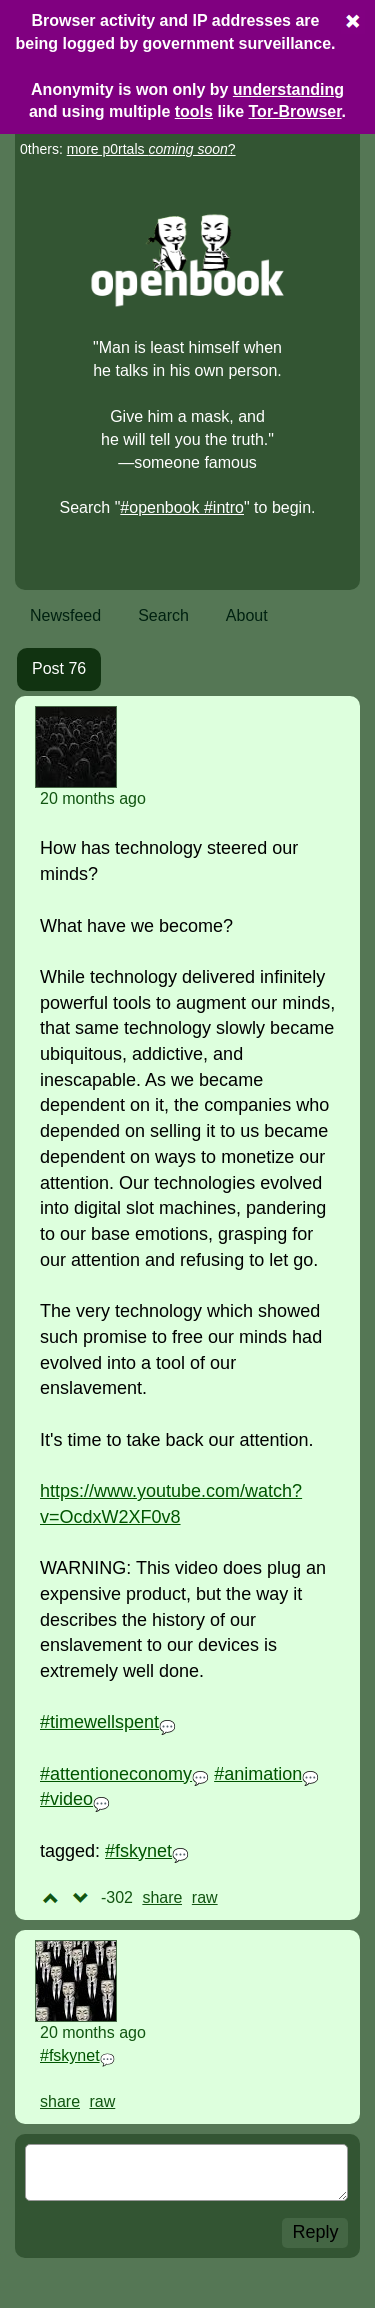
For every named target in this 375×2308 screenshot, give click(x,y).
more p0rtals (147, 149)
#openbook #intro (182, 507)
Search (163, 615)
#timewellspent (99, 1722)
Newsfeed (65, 615)
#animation (258, 1774)
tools (194, 111)
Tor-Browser (295, 111)
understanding (288, 89)
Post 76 (59, 668)
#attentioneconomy (116, 1774)
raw (205, 1897)
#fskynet (138, 1851)
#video (66, 1799)
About (247, 615)
